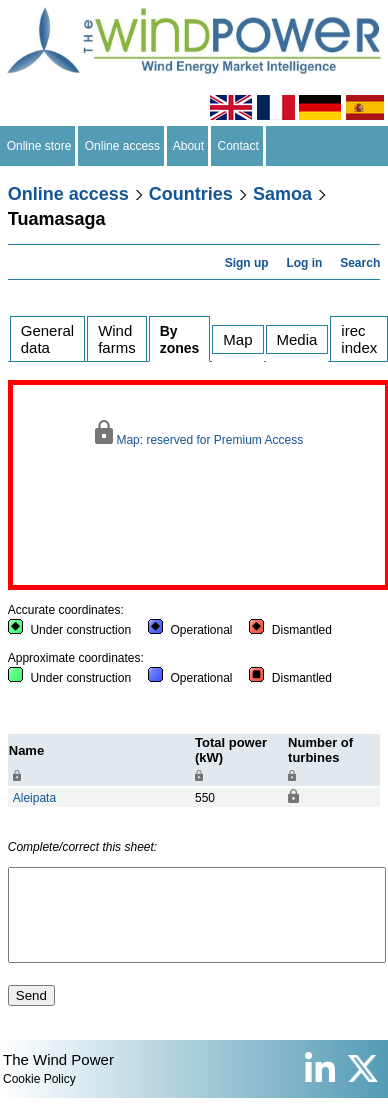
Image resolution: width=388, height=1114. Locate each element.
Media (297, 339)
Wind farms (117, 339)
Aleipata (34, 798)
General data (47, 339)
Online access (122, 146)
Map (237, 339)
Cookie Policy (39, 1097)
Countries (191, 194)
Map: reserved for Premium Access (199, 433)
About (189, 146)
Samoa (282, 194)
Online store (39, 146)
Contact (238, 146)
